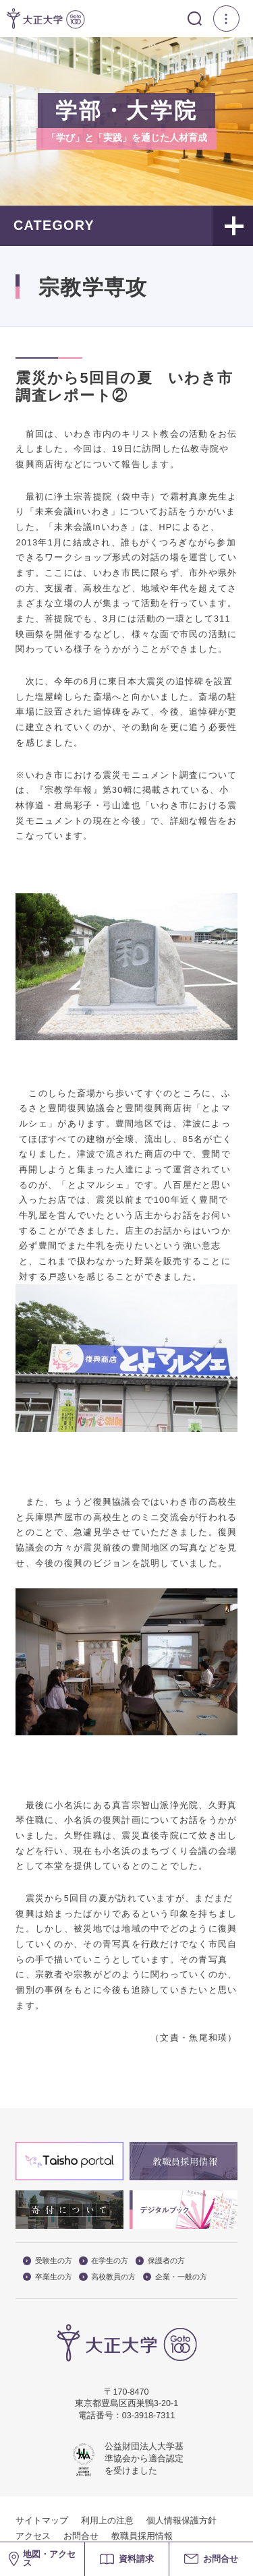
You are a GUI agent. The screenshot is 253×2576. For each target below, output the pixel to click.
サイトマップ (42, 2520)
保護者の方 (160, 2260)
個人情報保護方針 (181, 2520)
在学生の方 (103, 2260)
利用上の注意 (107, 2520)
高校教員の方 (107, 2277)
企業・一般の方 (175, 2277)
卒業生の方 (47, 2277)
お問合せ (81, 2536)
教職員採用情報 (142, 2536)
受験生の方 (47, 2260)
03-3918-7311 (148, 2415)
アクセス (33, 2536)
